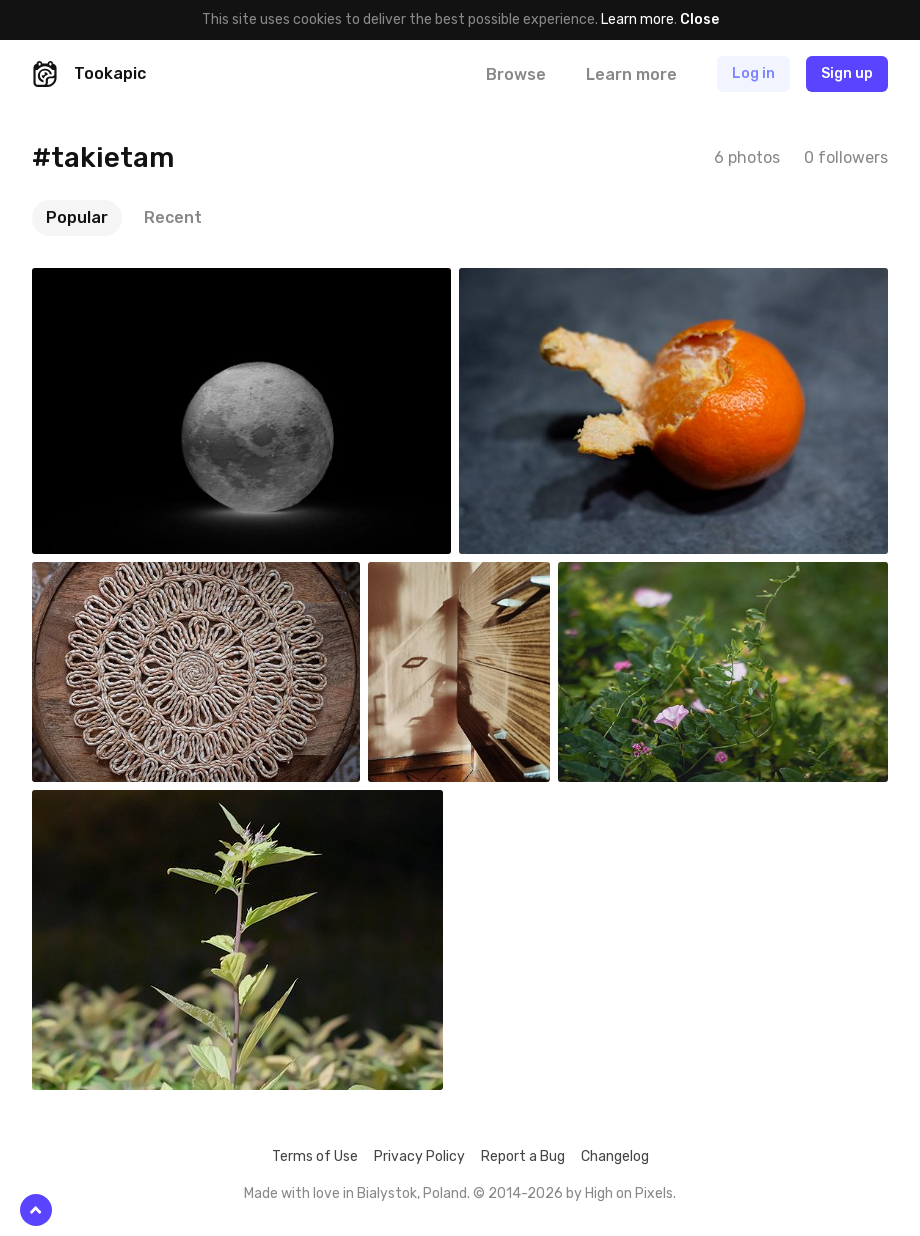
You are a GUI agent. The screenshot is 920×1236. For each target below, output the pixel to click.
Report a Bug (523, 1156)
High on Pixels (629, 1193)
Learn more (637, 19)
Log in (753, 73)
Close (699, 19)
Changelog (615, 1156)
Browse (516, 74)
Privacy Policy (419, 1156)
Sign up (847, 73)
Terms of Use (315, 1156)
